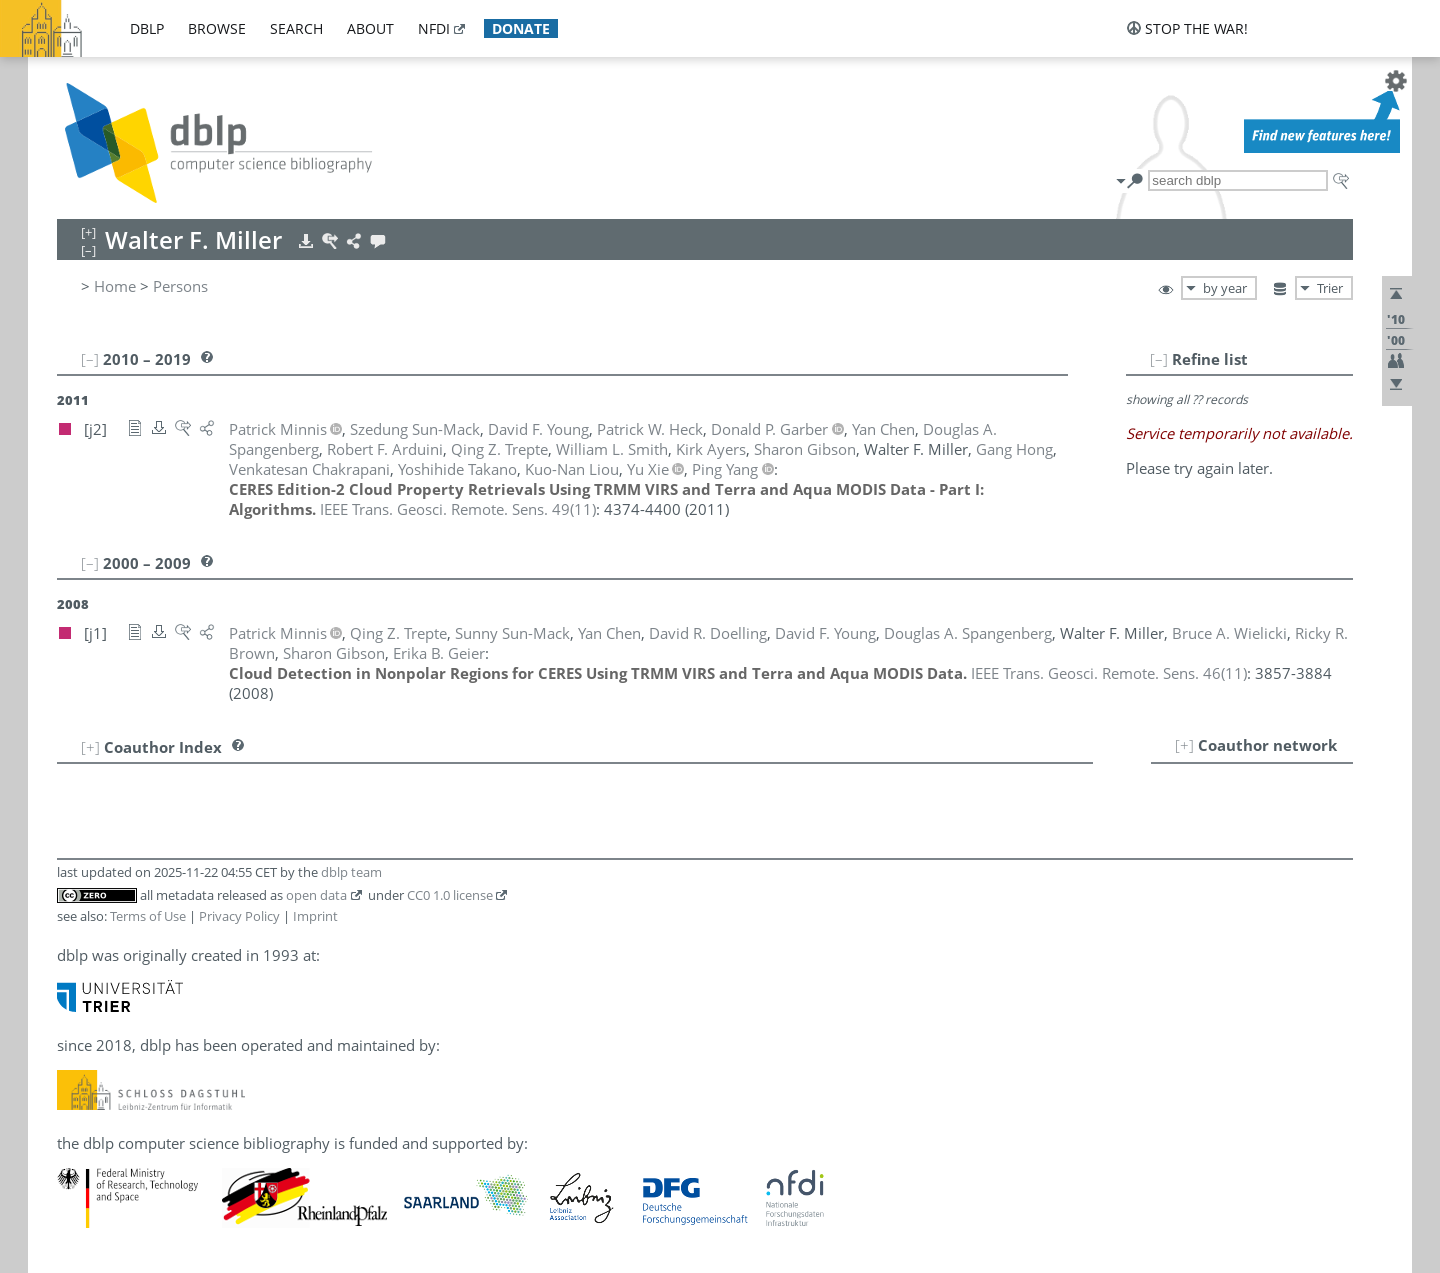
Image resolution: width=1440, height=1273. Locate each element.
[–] (1159, 359)
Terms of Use (148, 916)
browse (217, 28)
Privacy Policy (239, 916)
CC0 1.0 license (450, 895)
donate (521, 28)
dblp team (351, 872)
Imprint (315, 916)
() (458, 509)
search (296, 28)
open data (316, 895)
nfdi (434, 28)
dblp (147, 28)
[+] (1184, 745)
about (370, 28)
